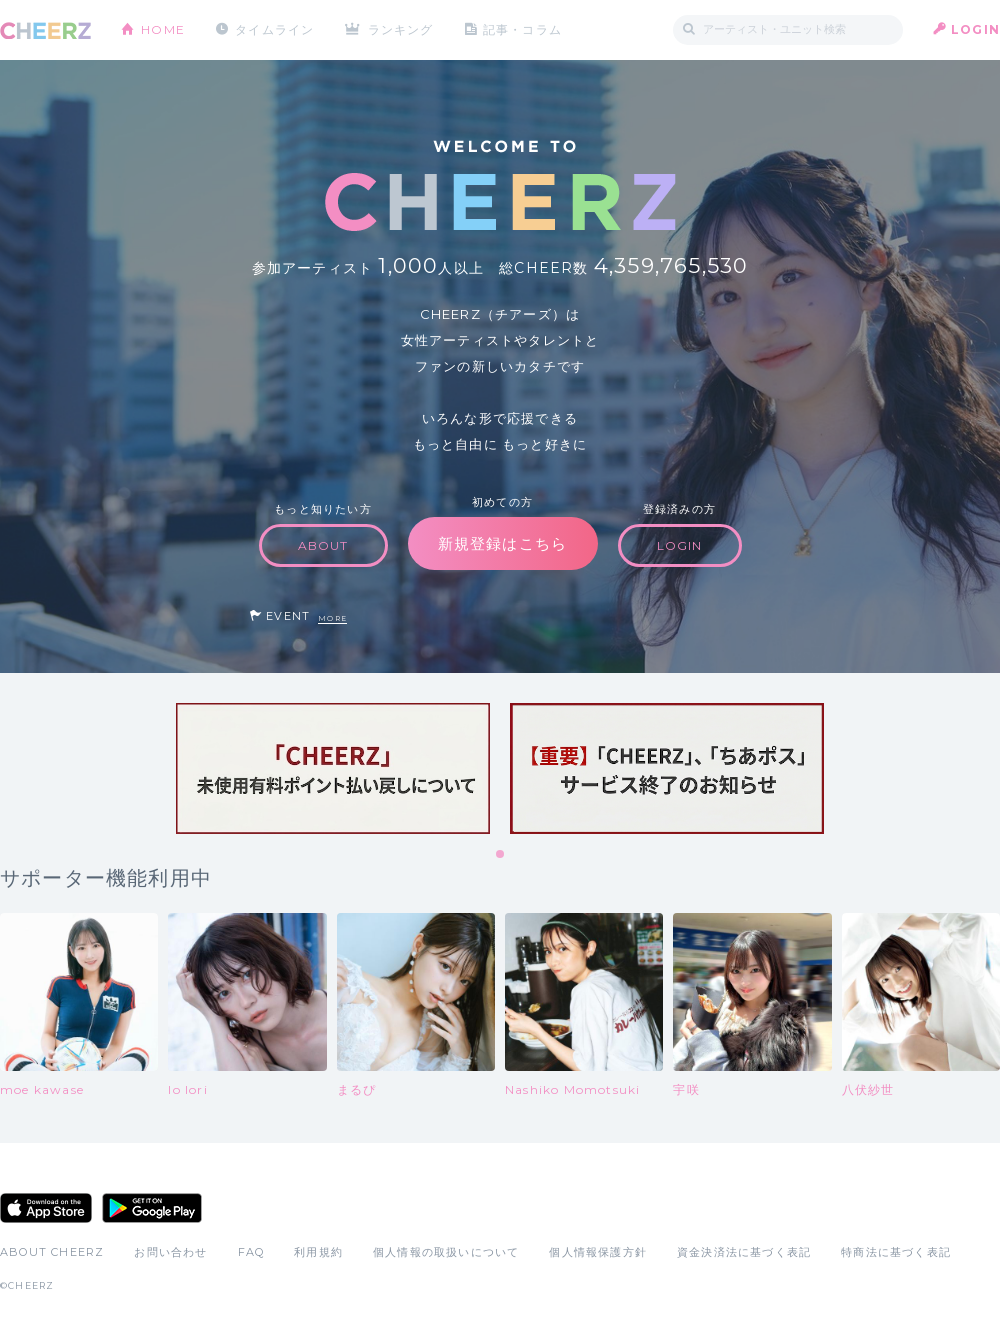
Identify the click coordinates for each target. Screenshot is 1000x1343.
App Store (46, 1208)
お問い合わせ (170, 1252)
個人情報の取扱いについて (446, 1252)
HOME (163, 29)
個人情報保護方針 (598, 1252)
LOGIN (975, 29)
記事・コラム (522, 29)
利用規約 (318, 1252)
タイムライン (274, 29)
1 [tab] (501, 855)
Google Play (152, 1208)
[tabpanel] (333, 768)
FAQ (251, 1252)
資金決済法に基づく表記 (744, 1252)
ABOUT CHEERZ (52, 1252)
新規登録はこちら (503, 543)
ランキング (401, 29)
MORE (332, 618)
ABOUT (323, 545)
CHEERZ (45, 30)
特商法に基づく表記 (896, 1252)
